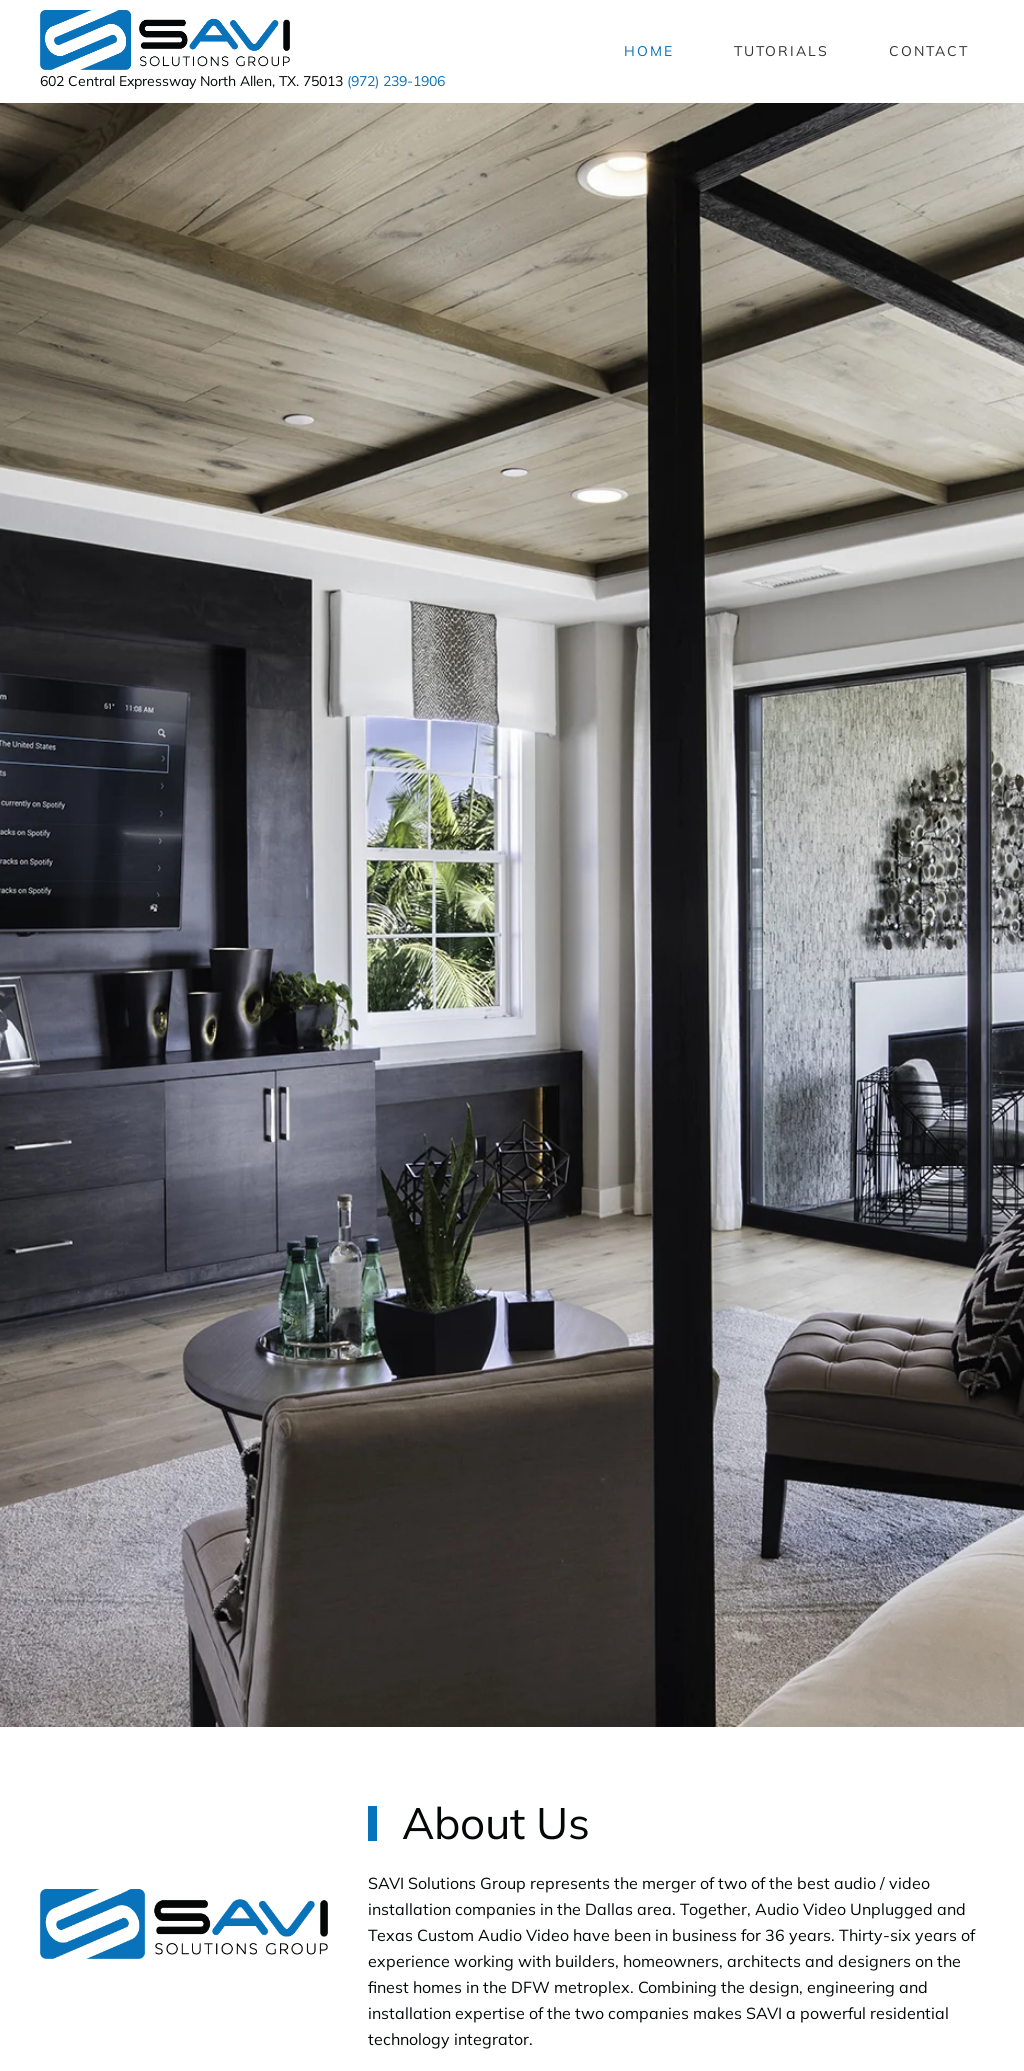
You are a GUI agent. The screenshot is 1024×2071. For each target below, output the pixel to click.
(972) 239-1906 (396, 81)
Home (649, 51)
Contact (929, 51)
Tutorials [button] (781, 51)
